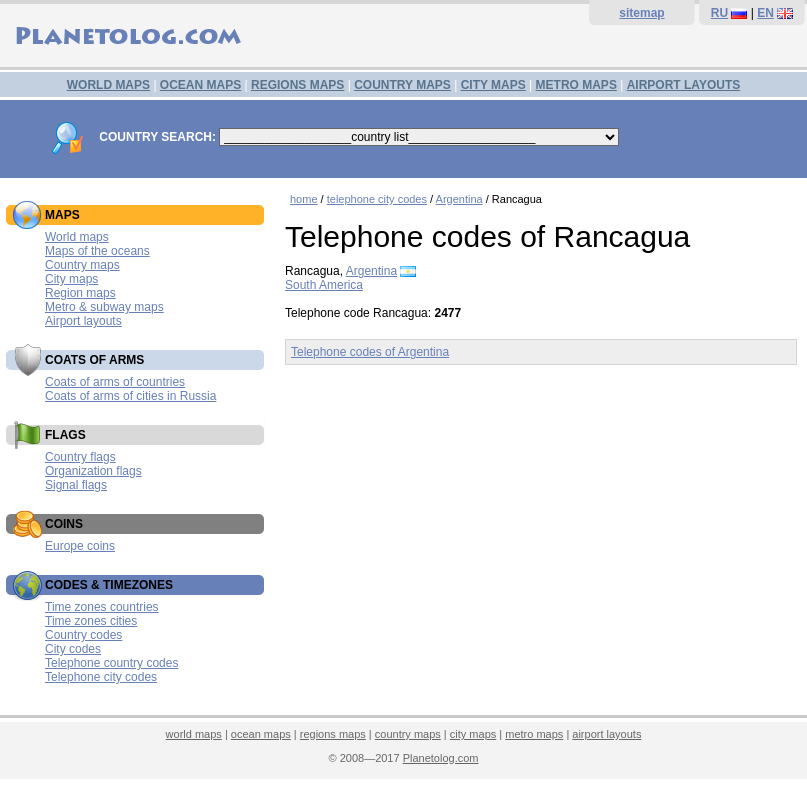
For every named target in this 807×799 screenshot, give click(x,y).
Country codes (83, 635)
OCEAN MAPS (200, 85)
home (304, 199)
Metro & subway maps (104, 307)
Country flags (80, 457)
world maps (194, 734)
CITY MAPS (493, 85)
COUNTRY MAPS (402, 85)
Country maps (82, 265)
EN (765, 13)
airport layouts (606, 734)
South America (324, 285)
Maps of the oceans (97, 251)
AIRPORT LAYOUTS (684, 85)
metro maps (534, 734)
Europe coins (80, 546)
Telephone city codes (101, 677)
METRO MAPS (576, 85)
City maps (71, 279)
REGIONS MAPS (297, 85)
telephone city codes (377, 199)
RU (719, 13)
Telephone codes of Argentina (370, 352)
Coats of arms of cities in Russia (130, 396)
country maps (408, 734)
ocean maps (261, 734)
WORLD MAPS (108, 85)
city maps (473, 734)
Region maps (80, 293)
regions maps (333, 734)
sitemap (641, 13)
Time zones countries (102, 607)
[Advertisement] (541, 530)
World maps (77, 237)
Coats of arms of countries (115, 382)
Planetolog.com (441, 758)
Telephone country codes (111, 663)
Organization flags (93, 471)
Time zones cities (91, 621)
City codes (73, 649)
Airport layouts (83, 321)
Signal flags (76, 485)
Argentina (459, 199)
